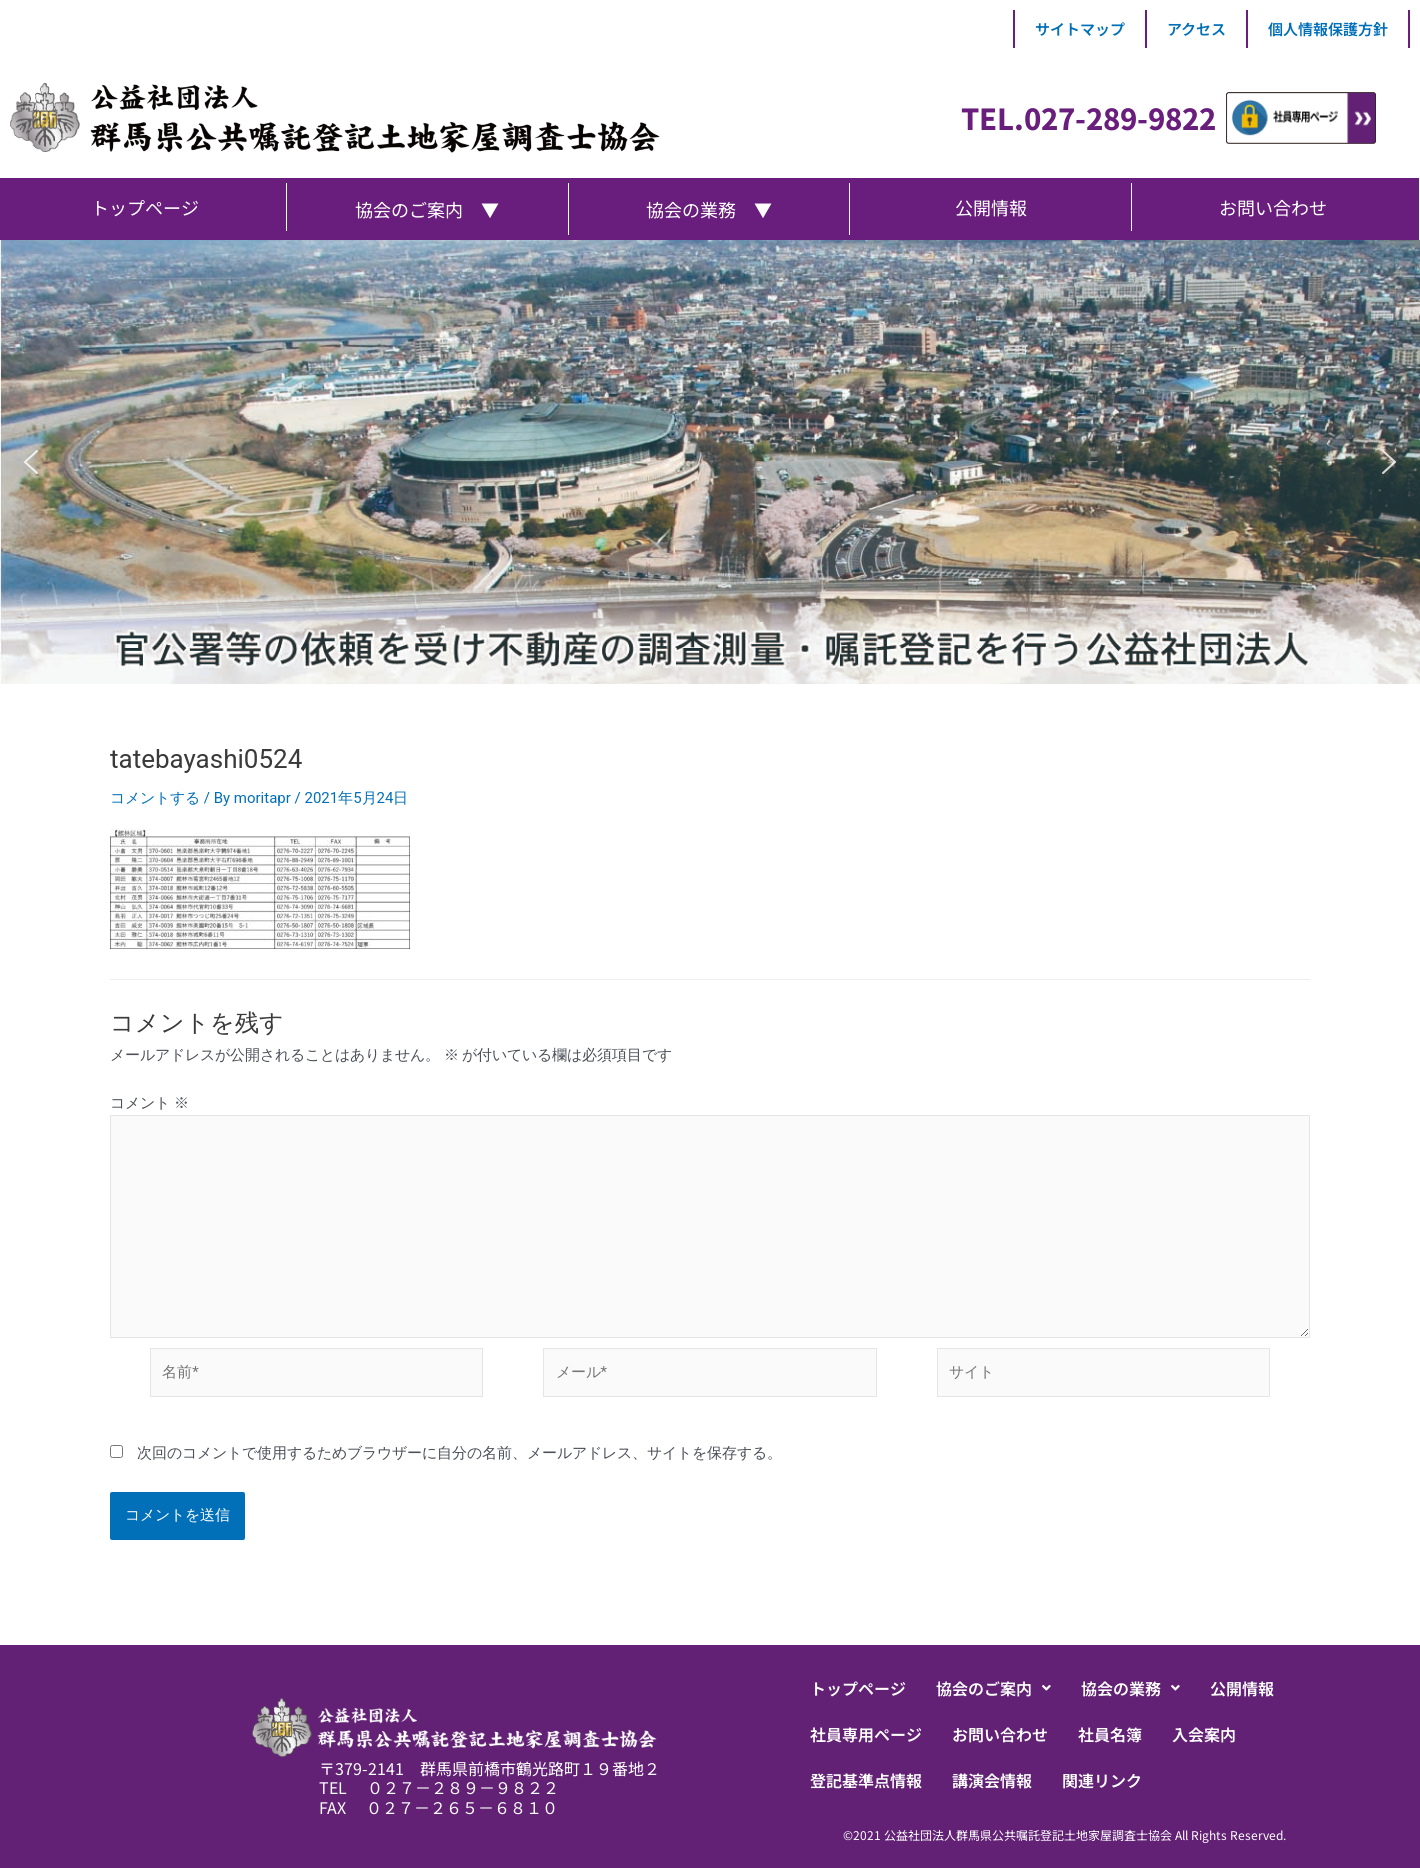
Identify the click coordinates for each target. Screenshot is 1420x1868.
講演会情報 (992, 1780)
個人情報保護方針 (1328, 28)
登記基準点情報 (866, 1780)
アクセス (1196, 28)
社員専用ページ (866, 1734)
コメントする (155, 798)
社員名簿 (1110, 1734)
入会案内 (1204, 1734)
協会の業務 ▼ (709, 209)
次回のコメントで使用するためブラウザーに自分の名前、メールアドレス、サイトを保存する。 (459, 1453)
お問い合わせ (1000, 1734)
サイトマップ (1080, 28)
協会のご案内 (993, 1688)
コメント (149, 1103)
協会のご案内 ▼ (427, 209)
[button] (31, 462)
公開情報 (1242, 1688)
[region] (710, 462)
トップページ (858, 1688)
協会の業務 (1130, 1688)
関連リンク (1102, 1780)
